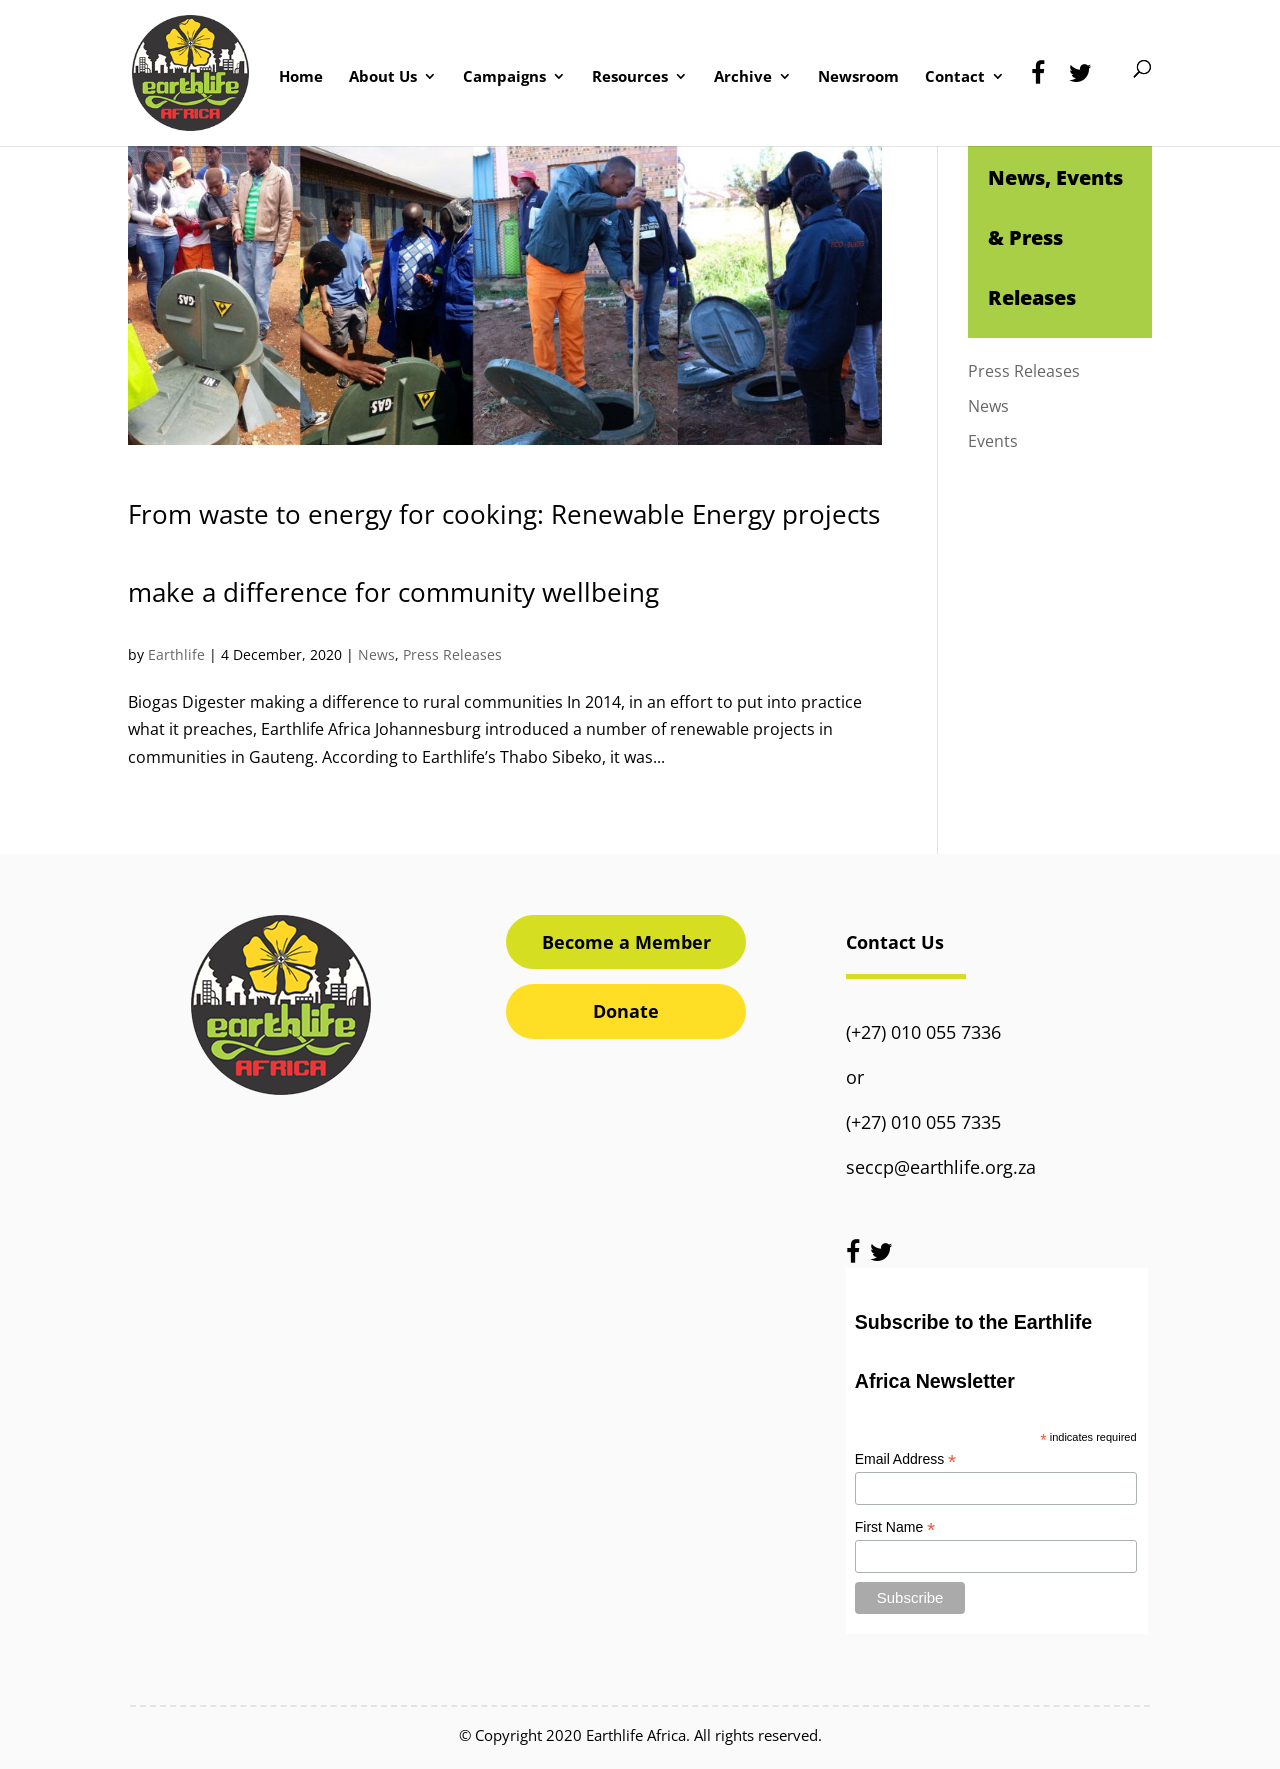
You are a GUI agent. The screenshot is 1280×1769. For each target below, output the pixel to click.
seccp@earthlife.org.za (941, 1167)
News (376, 654)
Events (993, 441)
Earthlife (176, 654)
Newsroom (858, 77)
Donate (626, 1011)
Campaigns (504, 77)
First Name (895, 1527)
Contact (955, 77)
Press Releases (452, 654)
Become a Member (626, 942)
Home (301, 77)
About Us (383, 77)
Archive (743, 77)
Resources (630, 77)
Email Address (906, 1459)
